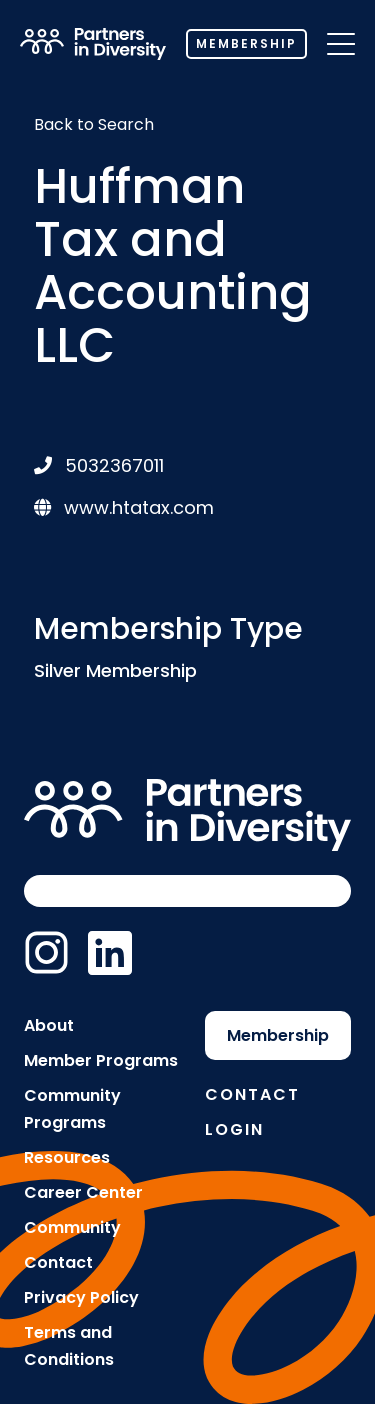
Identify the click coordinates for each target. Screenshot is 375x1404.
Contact (58, 1262)
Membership (246, 43)
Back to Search (94, 124)
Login (234, 1129)
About (49, 1025)
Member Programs (101, 1060)
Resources (67, 1157)
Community (72, 1227)
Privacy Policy (81, 1297)
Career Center (83, 1192)
